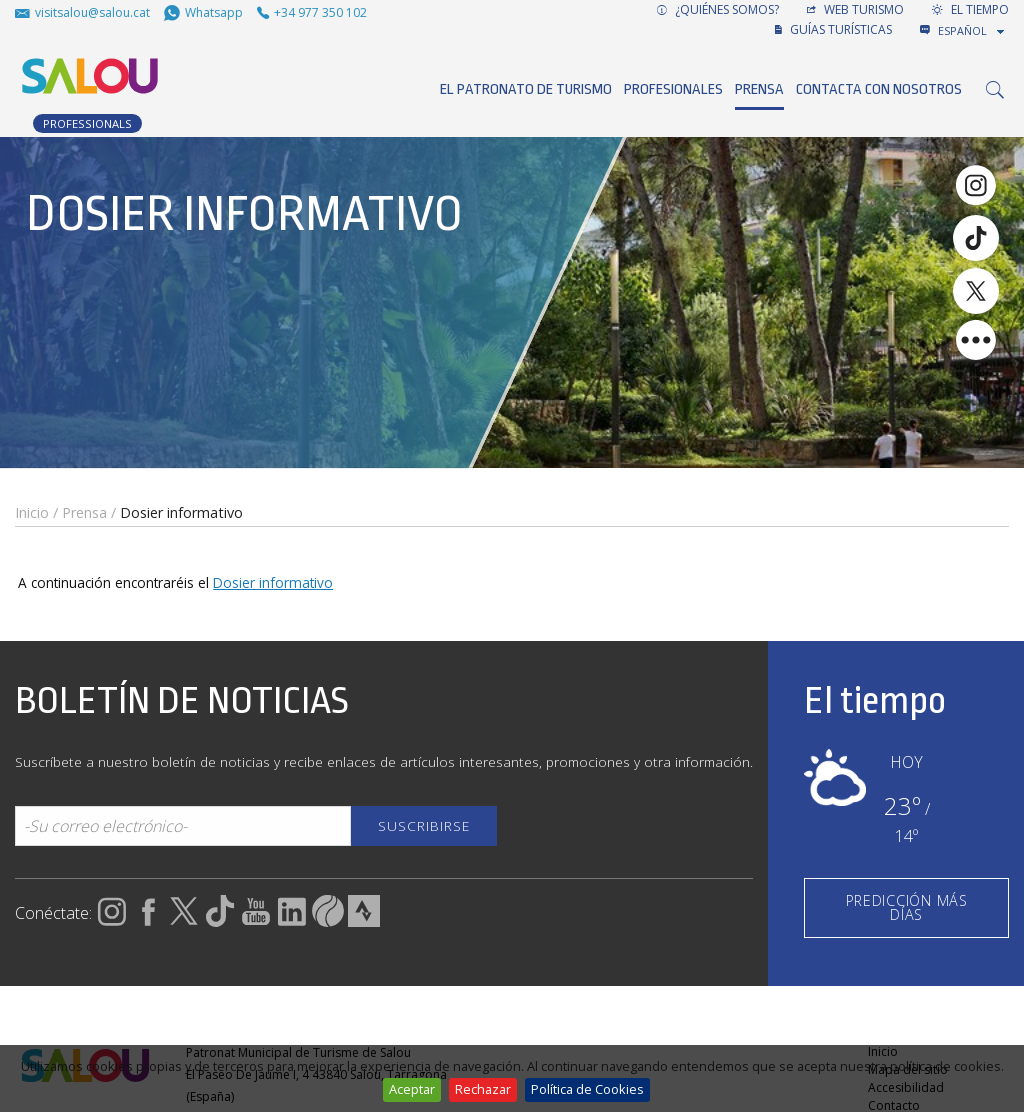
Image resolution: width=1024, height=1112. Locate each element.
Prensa (759, 89)
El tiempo (970, 9)
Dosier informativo (273, 582)
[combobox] (973, 31)
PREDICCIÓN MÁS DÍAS (907, 907)
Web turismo (855, 9)
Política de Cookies (587, 1089)
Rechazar (483, 1089)
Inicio (32, 512)
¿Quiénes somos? (718, 9)
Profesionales (673, 89)
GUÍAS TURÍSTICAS (833, 29)
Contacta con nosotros (879, 89)
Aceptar (412, 1089)
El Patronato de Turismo (526, 89)
